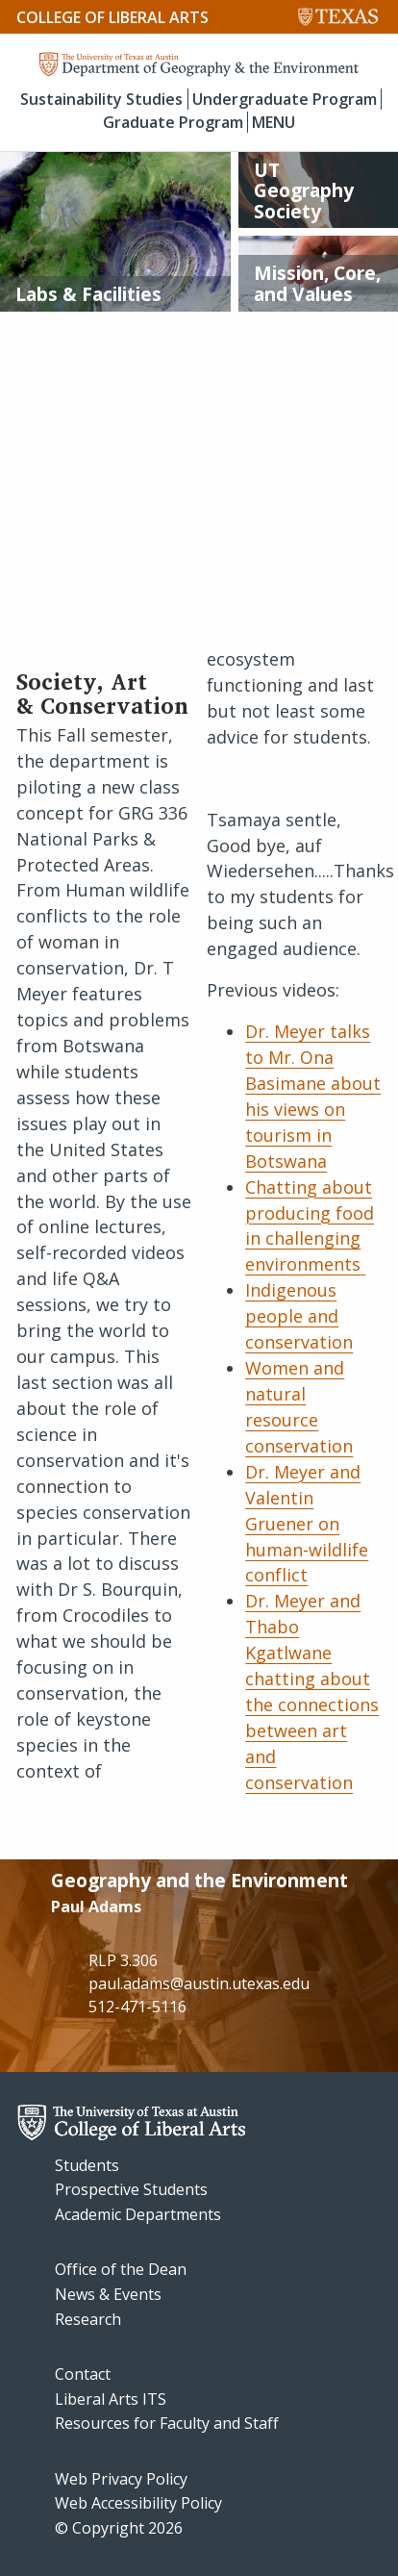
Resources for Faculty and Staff (167, 2423)
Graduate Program (173, 122)
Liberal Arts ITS (110, 2399)
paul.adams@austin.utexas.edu (199, 1983)
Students (87, 2165)
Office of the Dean (121, 2269)
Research (88, 2319)
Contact (83, 2374)
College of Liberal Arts (112, 17)
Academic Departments (138, 2214)
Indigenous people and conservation (299, 1315)
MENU (273, 122)
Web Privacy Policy (121, 2478)
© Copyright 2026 (119, 2527)
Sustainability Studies (101, 99)
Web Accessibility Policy (138, 2502)
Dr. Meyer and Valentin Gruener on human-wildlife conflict (306, 1523)
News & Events (108, 2294)
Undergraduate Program (284, 99)
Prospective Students (131, 2189)
